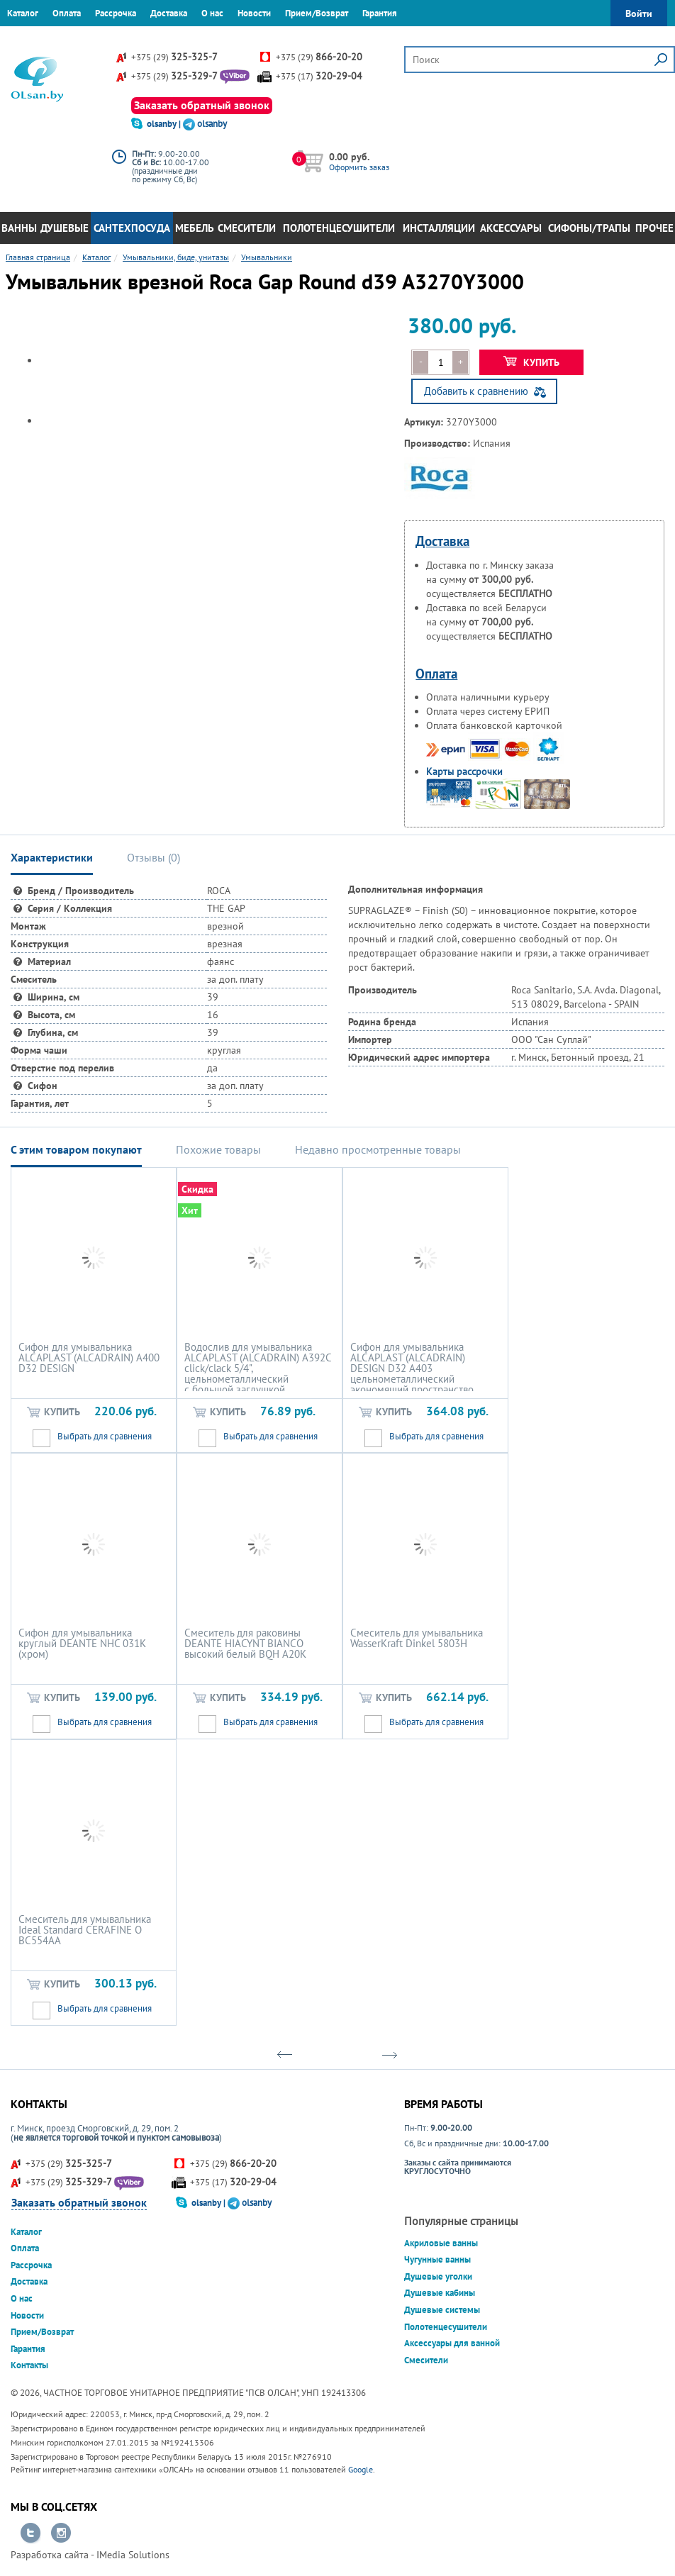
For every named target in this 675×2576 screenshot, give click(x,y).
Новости (254, 13)
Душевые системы (442, 2310)
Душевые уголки (438, 2276)
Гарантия (379, 13)
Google (360, 2469)
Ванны (19, 228)
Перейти (30, 2533)
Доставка (168, 13)
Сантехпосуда (132, 228)
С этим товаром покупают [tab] (76, 1149)
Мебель (194, 228)
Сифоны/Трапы (589, 228)
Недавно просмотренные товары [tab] (378, 1149)
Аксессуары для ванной (452, 2343)
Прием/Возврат (316, 13)
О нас (212, 13)
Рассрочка (115, 13)
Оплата (66, 13)
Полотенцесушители (339, 228)
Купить (531, 362)
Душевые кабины (439, 2293)
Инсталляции (439, 228)
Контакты (26, 39)
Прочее (654, 228)
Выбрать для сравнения (104, 1436)
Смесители (247, 228)
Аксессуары (511, 228)
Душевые (64, 228)
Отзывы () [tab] (153, 857)
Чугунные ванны (437, 2259)
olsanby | (165, 124)
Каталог (22, 13)
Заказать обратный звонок (201, 105)
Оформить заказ (359, 167)
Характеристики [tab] (52, 857)
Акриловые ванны (441, 2243)
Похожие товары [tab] (218, 1149)
